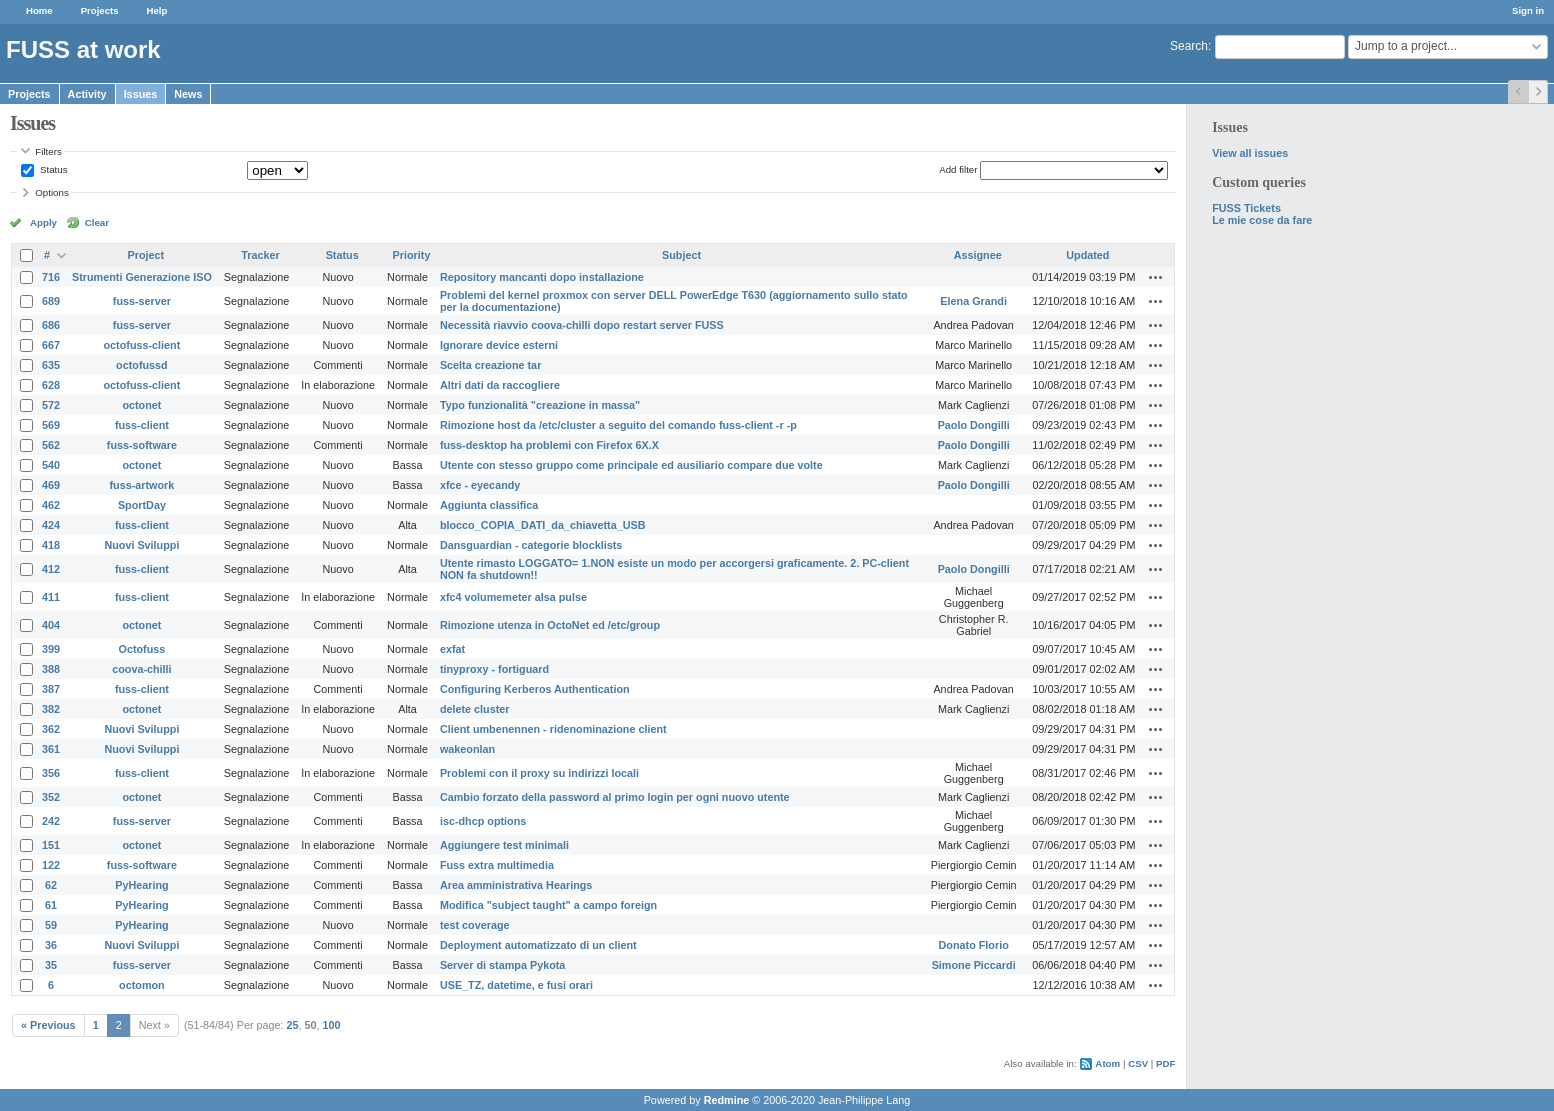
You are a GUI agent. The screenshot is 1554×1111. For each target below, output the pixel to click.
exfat (452, 649)
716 (51, 277)
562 (51, 445)
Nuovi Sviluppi (141, 545)
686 (51, 325)
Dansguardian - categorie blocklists (531, 545)
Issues (141, 94)
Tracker (260, 255)
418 (51, 545)
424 (51, 525)
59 (51, 925)
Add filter (958, 169)
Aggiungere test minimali (504, 845)
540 (51, 465)
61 (51, 905)
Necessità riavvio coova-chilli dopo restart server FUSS (582, 325)
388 (51, 669)
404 (51, 625)
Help (157, 10)
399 (51, 649)
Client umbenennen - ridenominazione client (553, 729)
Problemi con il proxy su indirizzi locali (539, 773)
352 (51, 797)
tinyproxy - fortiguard (494, 669)
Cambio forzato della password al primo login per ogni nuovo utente (615, 797)
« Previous (48, 1025)
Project (146, 255)
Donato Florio (974, 945)
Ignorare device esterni (499, 345)
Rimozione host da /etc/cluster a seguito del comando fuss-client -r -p (618, 425)
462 (51, 505)
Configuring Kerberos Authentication (535, 689)
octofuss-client (142, 345)
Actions (1156, 277)
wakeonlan (467, 749)
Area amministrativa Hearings (516, 885)
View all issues (1250, 153)
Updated (1087, 255)
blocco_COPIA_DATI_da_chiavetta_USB (543, 525)
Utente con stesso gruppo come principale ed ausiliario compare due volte (631, 465)
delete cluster (475, 709)
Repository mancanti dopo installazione (542, 277)
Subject (681, 255)
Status (52, 169)
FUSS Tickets (1246, 208)
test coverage (475, 925)
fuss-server (142, 301)
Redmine (727, 1100)
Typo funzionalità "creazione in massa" (540, 405)
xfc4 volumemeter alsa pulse (513, 597)
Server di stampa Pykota (502, 965)
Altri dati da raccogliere (500, 385)
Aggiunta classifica (489, 505)
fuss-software (142, 445)
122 (51, 865)
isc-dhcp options (483, 821)
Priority (412, 255)
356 (51, 773)
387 (51, 689)
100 (332, 1025)
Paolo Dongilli (974, 425)
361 (51, 749)
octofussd (142, 365)
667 (51, 345)
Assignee (978, 255)
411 (51, 597)
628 (51, 385)
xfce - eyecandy (480, 485)
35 (51, 965)
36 (51, 945)
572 (51, 405)
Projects (100, 10)
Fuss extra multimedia (497, 865)
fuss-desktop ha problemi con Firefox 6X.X (549, 445)
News (188, 94)
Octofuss (142, 649)
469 (51, 485)
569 (51, 425)
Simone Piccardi (974, 965)
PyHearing (141, 885)
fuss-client (142, 425)
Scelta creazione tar (490, 365)
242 (51, 821)
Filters (48, 151)
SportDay (142, 505)
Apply (43, 222)
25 (293, 1025)
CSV (1138, 1063)
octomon (142, 985)
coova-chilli (141, 669)
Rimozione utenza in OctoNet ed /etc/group (550, 625)
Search (1189, 46)
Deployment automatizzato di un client (538, 945)
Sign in (1528, 10)
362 (51, 729)
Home (39, 10)
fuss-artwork (142, 485)
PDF (1165, 1063)
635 (51, 365)
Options (52, 192)
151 (51, 845)
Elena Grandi (973, 301)
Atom (1107, 1063)
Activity (87, 94)
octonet (141, 405)
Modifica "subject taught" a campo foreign (548, 905)
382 (51, 709)
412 (51, 569)
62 (51, 885)
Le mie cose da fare (1262, 220)
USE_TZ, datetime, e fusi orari (516, 985)
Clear (97, 222)
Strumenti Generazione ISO (142, 277)
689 (51, 301)
